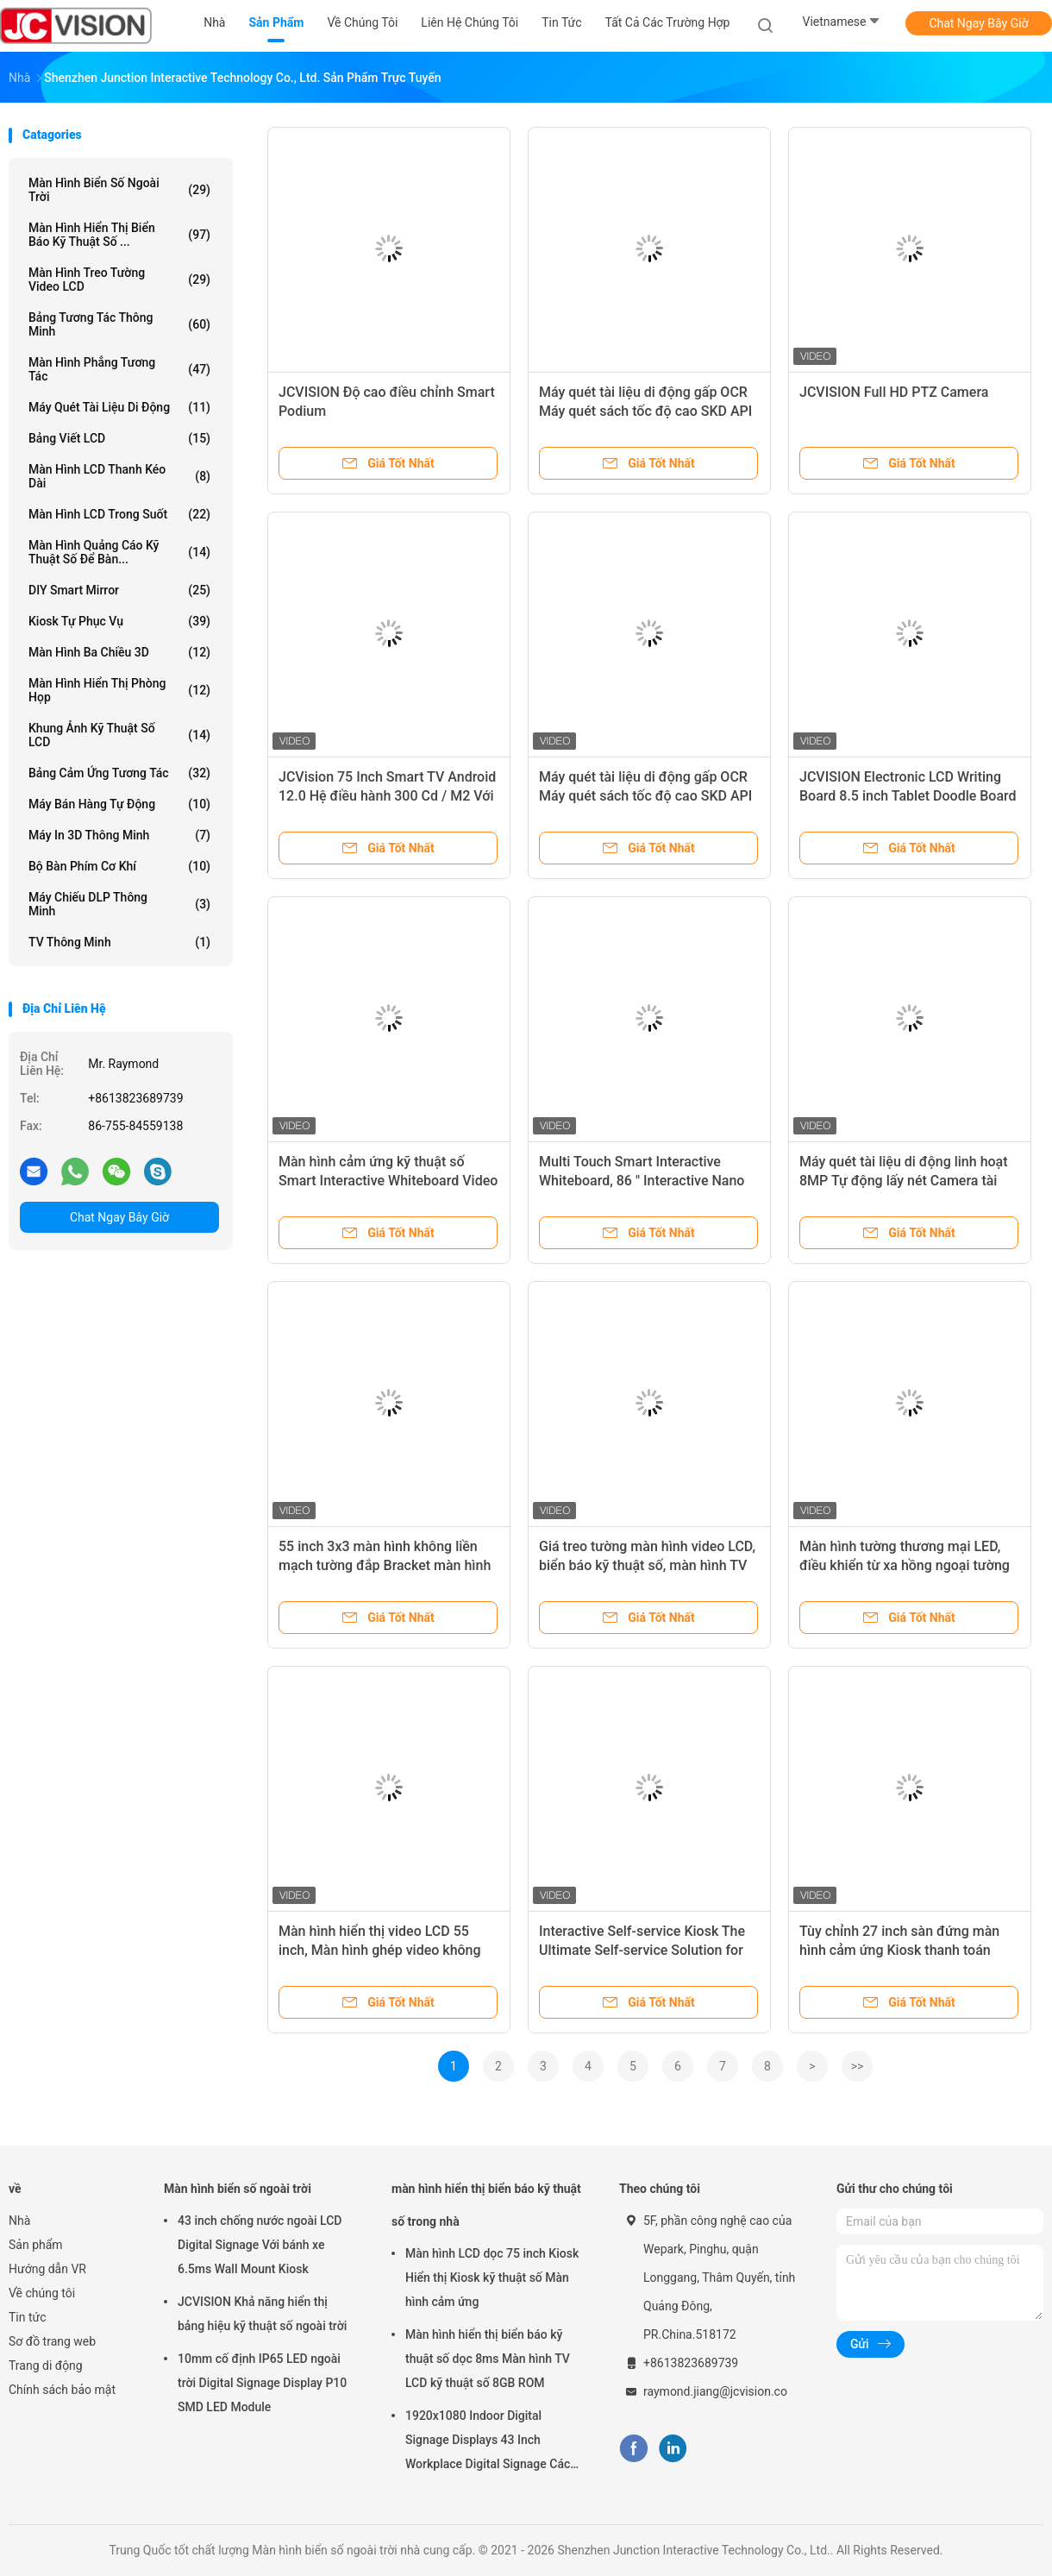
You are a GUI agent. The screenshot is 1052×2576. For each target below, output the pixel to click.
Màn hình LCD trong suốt (119, 514)
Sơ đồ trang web (52, 2341)
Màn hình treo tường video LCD (119, 279)
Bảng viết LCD (119, 438)
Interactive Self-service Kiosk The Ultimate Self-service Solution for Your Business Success (642, 1950)
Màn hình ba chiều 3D (119, 652)
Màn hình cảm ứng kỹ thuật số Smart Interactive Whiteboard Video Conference (388, 1180)
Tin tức (28, 2317)
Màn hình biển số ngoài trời (119, 190)
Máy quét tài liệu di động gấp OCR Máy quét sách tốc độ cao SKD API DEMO (645, 796)
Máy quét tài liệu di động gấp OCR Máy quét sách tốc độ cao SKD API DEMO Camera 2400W (645, 411)
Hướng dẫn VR (47, 2269)
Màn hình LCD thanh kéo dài (119, 476)
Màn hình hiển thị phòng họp (119, 690)
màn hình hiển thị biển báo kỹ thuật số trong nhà (486, 2205)
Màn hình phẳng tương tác (119, 369)
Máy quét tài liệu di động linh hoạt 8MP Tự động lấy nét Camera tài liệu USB (903, 1180)
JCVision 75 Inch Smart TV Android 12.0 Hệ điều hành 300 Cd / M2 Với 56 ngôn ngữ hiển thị (387, 796)
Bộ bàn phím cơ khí (119, 866)
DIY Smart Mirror (119, 590)
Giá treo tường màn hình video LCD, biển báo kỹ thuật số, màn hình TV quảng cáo (647, 1565)
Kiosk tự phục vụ (119, 621)
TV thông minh (119, 942)
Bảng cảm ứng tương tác (119, 773)
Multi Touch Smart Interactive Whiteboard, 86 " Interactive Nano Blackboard (641, 1180)
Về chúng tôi (42, 2293)
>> (857, 2066)
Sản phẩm (36, 2245)
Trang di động (46, 2365)
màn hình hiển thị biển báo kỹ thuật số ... (119, 234)
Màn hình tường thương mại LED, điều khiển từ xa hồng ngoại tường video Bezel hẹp (904, 1565)
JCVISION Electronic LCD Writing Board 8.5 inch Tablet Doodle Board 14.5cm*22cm (908, 796)
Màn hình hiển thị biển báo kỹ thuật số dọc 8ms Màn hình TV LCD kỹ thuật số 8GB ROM (487, 2359)
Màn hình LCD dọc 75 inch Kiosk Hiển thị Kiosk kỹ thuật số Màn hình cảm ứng (492, 2277)
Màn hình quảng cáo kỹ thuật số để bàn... (119, 552)
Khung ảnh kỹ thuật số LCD (119, 735)
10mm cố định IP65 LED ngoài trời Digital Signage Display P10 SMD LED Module (262, 2383)
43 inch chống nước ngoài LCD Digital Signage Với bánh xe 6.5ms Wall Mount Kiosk (259, 2245)
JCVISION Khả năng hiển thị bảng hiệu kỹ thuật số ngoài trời (262, 2314)
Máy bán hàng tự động (119, 804)
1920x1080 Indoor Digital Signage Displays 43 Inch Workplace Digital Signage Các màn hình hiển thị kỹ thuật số (487, 2442)
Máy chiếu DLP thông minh (119, 904)
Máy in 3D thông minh (119, 835)
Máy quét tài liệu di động (119, 407)
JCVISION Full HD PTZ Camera (893, 392)
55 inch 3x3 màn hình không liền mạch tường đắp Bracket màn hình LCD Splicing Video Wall (385, 1565)
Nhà (19, 2220)
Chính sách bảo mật (62, 2390)
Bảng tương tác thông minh (119, 324)
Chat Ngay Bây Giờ (978, 23)
